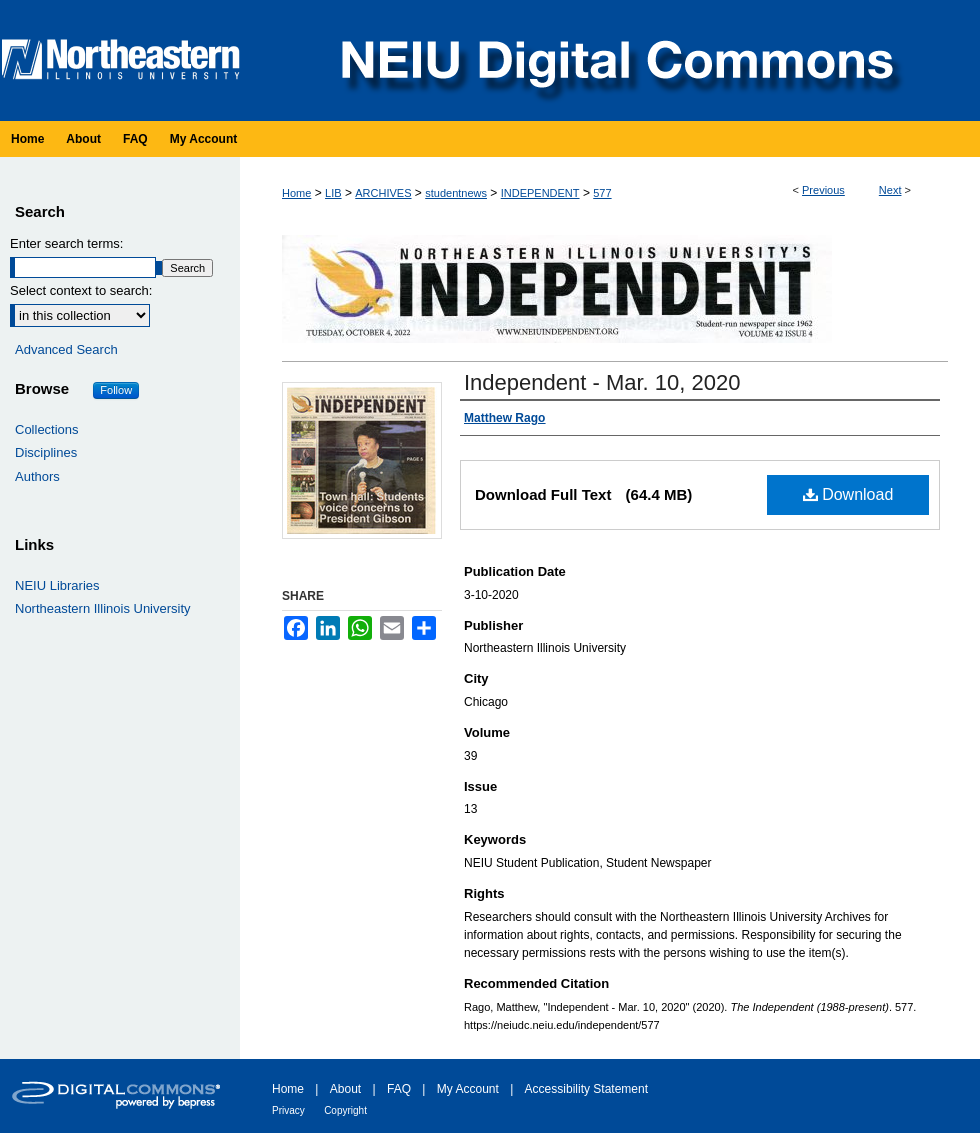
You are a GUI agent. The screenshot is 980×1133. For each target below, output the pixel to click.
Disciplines (46, 452)
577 (602, 193)
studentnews (456, 193)
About (345, 1089)
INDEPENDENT (540, 193)
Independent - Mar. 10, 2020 (602, 382)
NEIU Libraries (57, 585)
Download (848, 494)
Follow (116, 390)
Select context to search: (81, 290)
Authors (37, 476)
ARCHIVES (383, 193)
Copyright (345, 1110)
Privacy (288, 1110)
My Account (468, 1089)
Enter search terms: (66, 243)
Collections (47, 429)
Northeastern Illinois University (103, 608)
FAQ (399, 1089)
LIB (333, 193)
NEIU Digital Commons (615, 60)
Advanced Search (66, 349)
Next (890, 190)
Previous (823, 190)
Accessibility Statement (586, 1089)
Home (296, 193)
